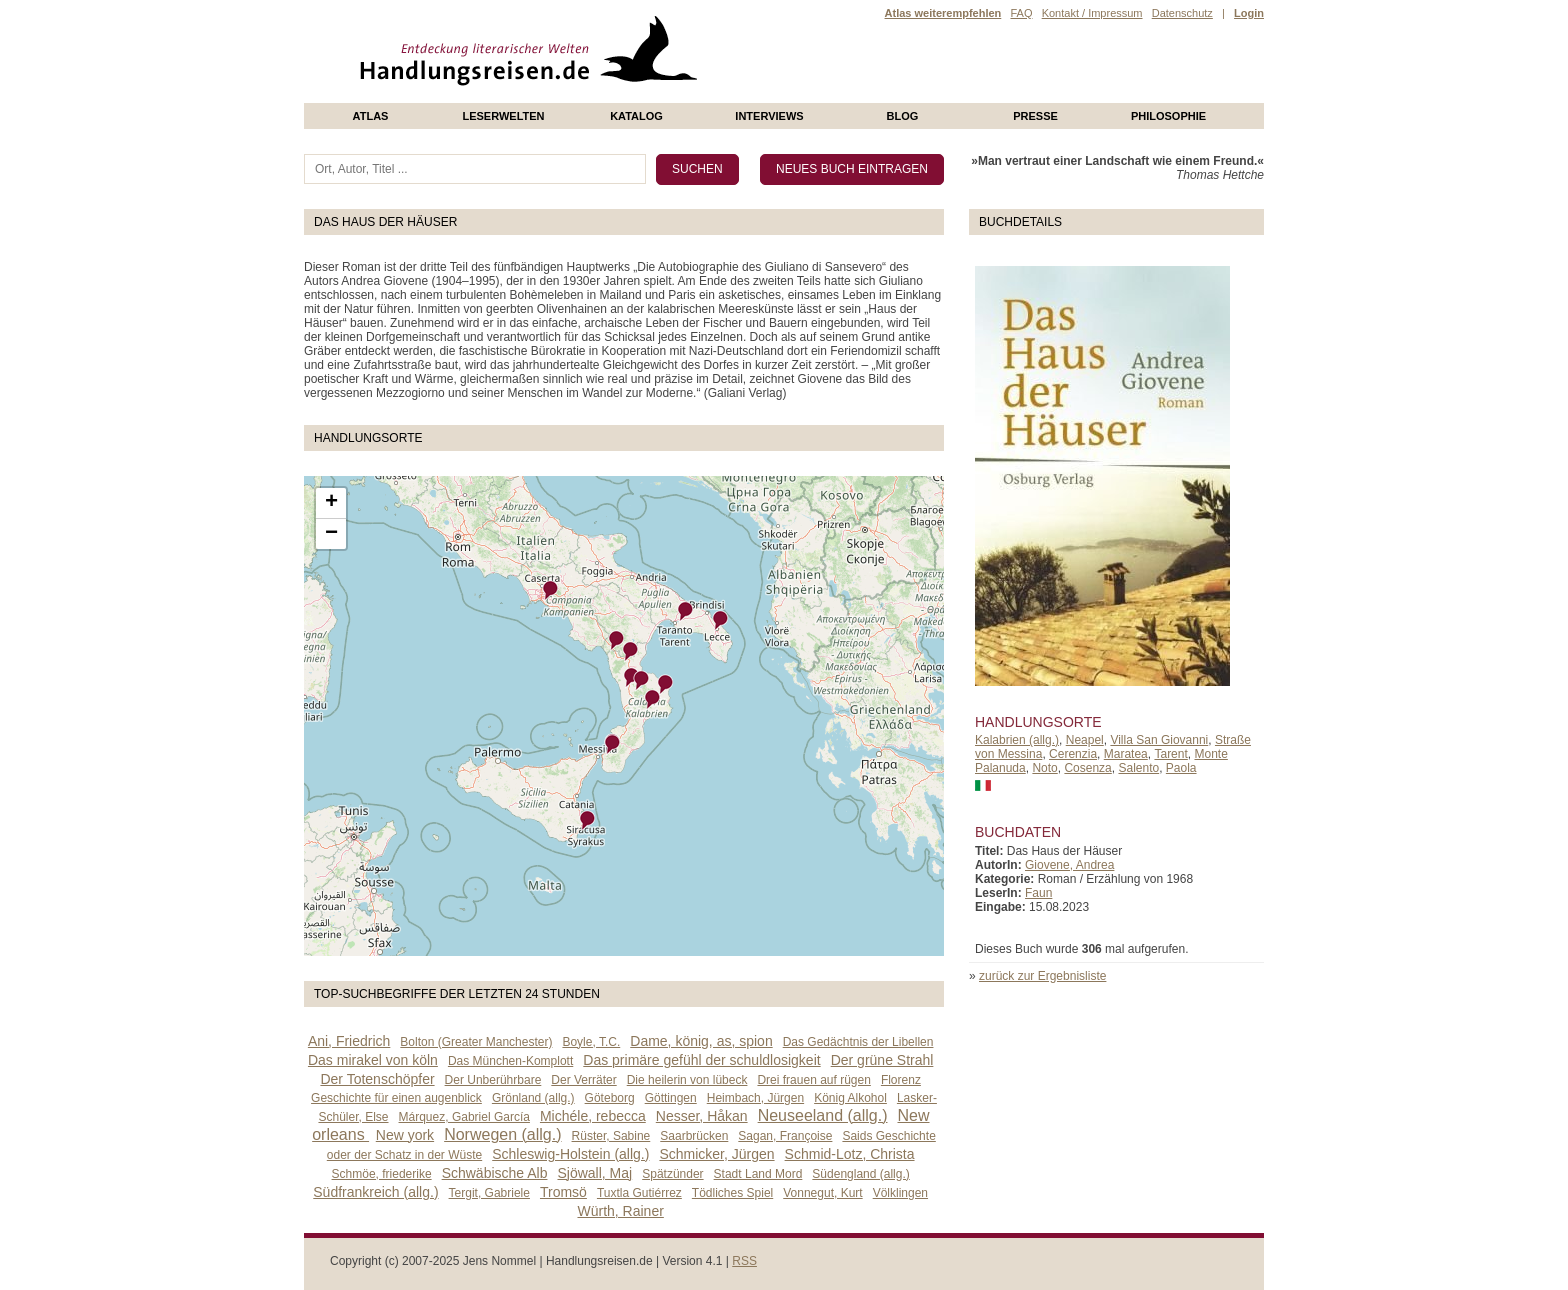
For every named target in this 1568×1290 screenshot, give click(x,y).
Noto (1044, 768)
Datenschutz (1182, 13)
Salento (1138, 768)
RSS (744, 1261)
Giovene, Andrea (1069, 865)
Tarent (1170, 754)
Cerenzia (1073, 754)
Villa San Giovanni (1159, 740)
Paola (1181, 768)
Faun (1038, 893)
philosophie (1168, 116)
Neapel (1085, 740)
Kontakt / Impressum (1092, 13)
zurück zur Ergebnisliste (1042, 976)
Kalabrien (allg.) (1017, 740)
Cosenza (1087, 768)
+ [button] (331, 503)
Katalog (636, 116)
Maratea (1126, 754)
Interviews (769, 116)
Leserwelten (503, 116)
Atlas (371, 116)
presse (1035, 116)
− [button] (331, 534)
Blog (903, 116)
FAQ (1021, 13)
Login (1249, 13)
